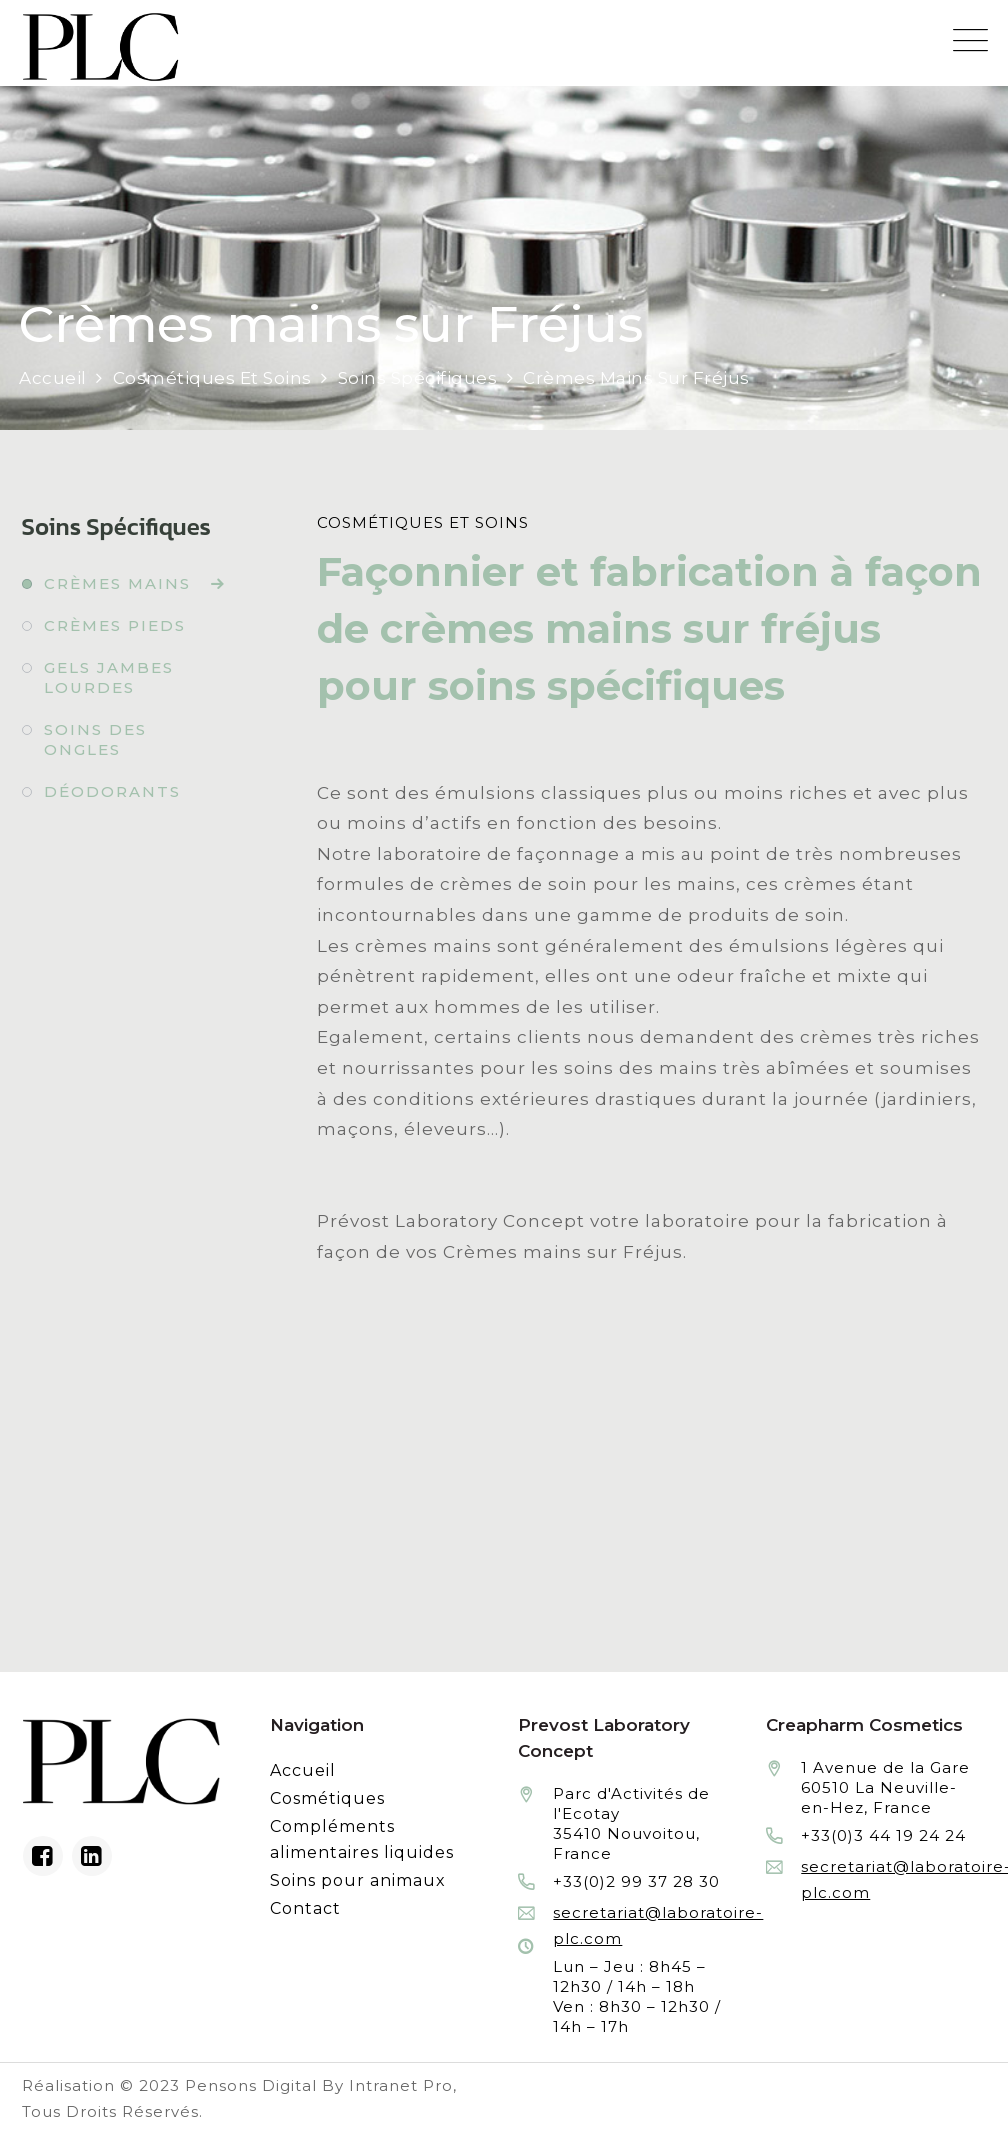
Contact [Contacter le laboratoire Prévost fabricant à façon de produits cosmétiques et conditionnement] (305, 1908)
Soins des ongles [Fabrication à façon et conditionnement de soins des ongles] (95, 739)
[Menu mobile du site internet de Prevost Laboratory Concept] (970, 40)
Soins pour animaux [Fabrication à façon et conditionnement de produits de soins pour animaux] (358, 1880)
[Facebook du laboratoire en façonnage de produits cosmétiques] (43, 1856)
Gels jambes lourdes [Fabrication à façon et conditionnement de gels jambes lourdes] (109, 677)
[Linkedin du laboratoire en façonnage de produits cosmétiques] (92, 1856)
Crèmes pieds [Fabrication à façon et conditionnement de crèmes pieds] (115, 625)
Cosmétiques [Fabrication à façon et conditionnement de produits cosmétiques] (327, 1798)
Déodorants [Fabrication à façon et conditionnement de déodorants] (112, 791)
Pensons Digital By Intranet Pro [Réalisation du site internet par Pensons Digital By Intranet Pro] (319, 2085)
